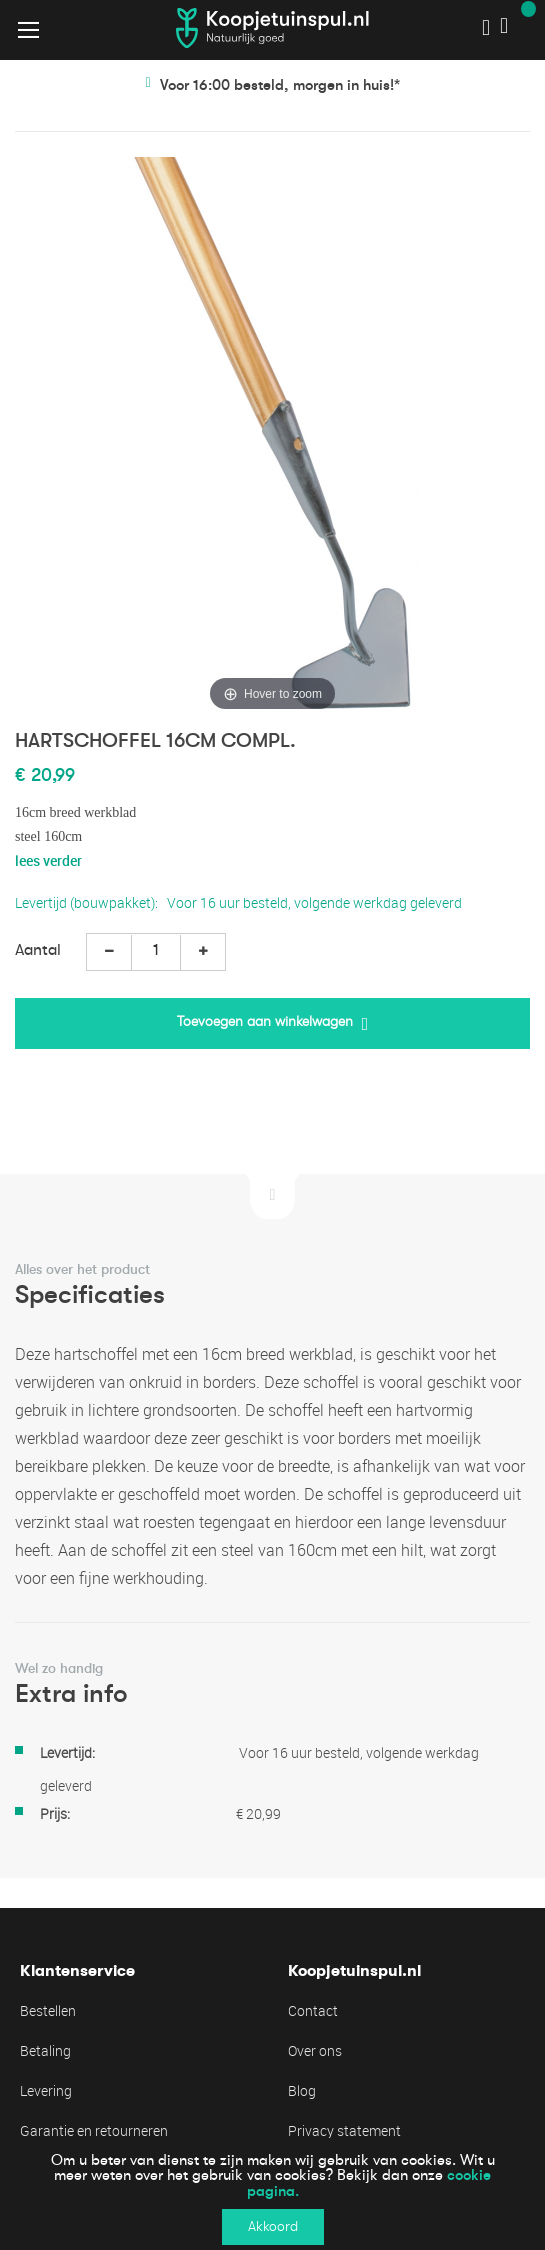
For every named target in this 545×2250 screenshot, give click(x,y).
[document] (272, 2194)
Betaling (45, 2050)
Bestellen (48, 2010)
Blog (302, 2090)
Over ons (315, 2050)
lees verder (48, 860)
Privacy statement (344, 2130)
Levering (46, 2090)
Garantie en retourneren (94, 2130)
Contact (313, 2010)
